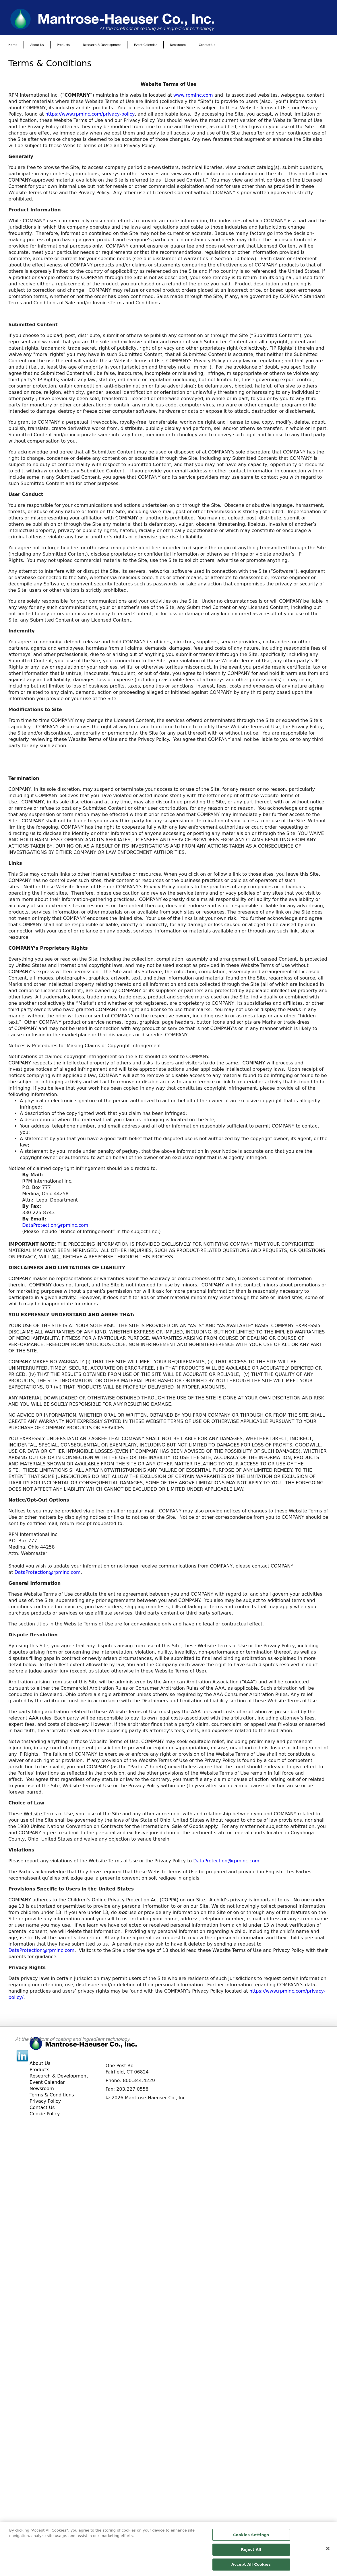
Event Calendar (145, 44)
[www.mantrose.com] (168, 19)
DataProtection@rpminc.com (55, 1225)
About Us (37, 44)
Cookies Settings (251, 2537)
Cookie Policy (45, 2114)
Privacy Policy (45, 2101)
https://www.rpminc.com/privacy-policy (90, 114)
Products (63, 44)
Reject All (251, 2552)
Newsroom (178, 44)
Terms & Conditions (52, 2095)
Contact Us (207, 44)
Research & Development (102, 44)
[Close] (327, 2550)
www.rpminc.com (193, 95)
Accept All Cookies (251, 2567)
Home (12, 44)
